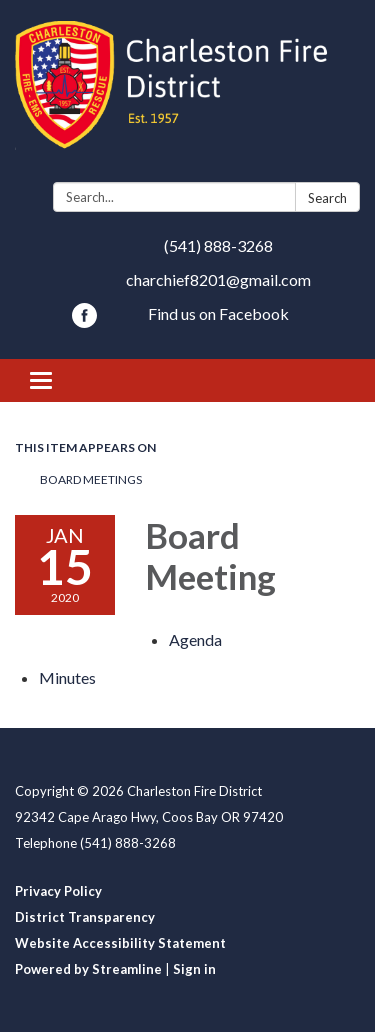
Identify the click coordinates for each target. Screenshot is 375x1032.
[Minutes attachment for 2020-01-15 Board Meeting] (67, 677)
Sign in (194, 969)
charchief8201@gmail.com (218, 279)
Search (327, 198)
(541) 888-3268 (218, 245)
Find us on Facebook (218, 313)
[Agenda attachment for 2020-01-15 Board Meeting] (195, 639)
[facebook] (84, 321)
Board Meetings (91, 479)
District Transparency (85, 917)
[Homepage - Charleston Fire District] (187, 95)
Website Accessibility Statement (120, 943)
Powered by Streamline (88, 969)
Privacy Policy (58, 891)
